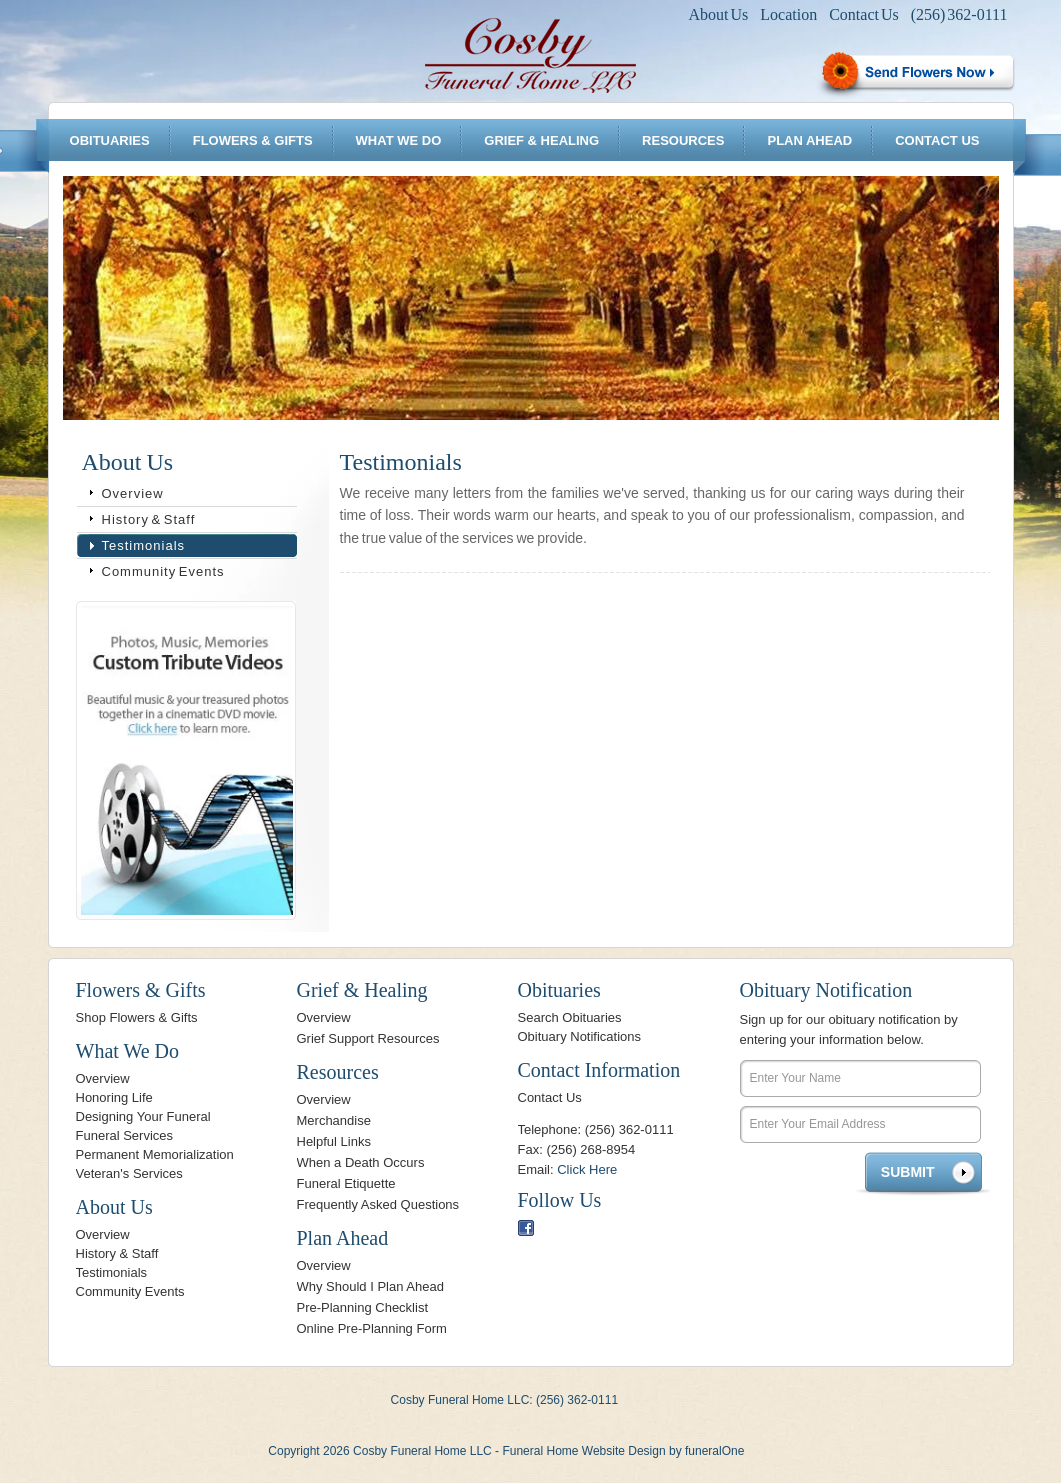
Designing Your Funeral (143, 1116)
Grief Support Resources (368, 1038)
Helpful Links (334, 1141)
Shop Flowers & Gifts (137, 1017)
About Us (719, 14)
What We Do (399, 140)
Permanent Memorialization (155, 1154)
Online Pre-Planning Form (372, 1328)
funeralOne (714, 1451)
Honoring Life (114, 1097)
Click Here (587, 1169)
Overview (133, 493)
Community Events (163, 571)
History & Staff (149, 519)
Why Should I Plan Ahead (370, 1286)
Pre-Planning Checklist (363, 1307)
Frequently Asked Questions (378, 1204)
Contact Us (864, 14)
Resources (683, 140)
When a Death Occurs (361, 1162)
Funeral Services (125, 1135)
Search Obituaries (570, 1017)
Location (788, 14)
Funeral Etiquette (346, 1183)
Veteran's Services (129, 1173)
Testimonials (144, 545)
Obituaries (110, 140)
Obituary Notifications (580, 1036)
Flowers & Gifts (253, 140)
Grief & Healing (541, 140)
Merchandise (334, 1120)
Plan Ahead (809, 140)
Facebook (526, 1228)
